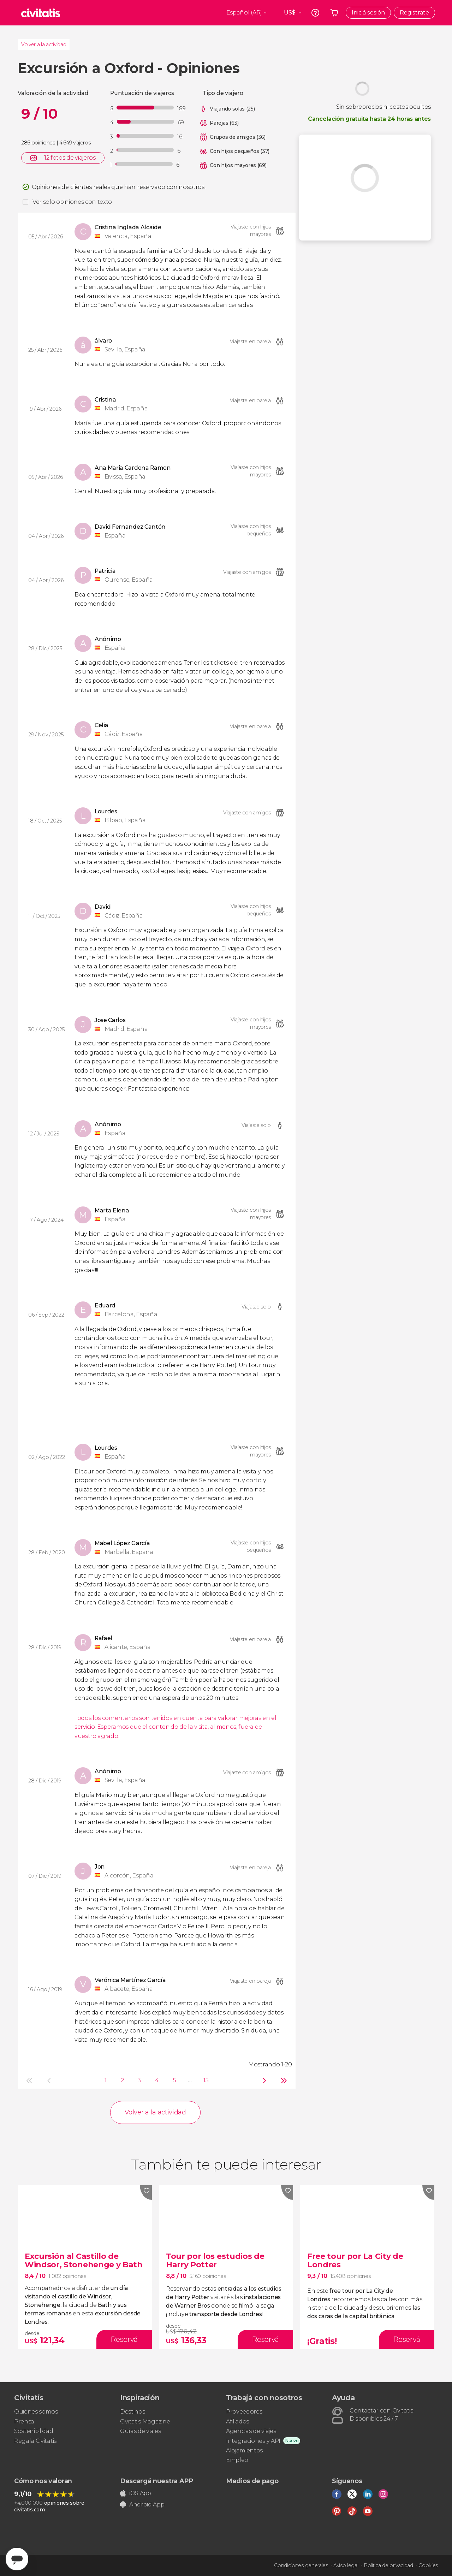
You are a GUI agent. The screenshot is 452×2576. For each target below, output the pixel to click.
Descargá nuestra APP (156, 2481)
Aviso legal (345, 2565)
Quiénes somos (36, 2411)
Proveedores (244, 2411)
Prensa (24, 2421)
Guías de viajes (140, 2431)
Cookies (428, 2565)
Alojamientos (244, 2450)
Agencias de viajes (251, 2431)
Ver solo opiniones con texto (72, 201)
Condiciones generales (301, 2565)
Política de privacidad (388, 2565)
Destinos (132, 2411)
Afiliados (237, 2421)
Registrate (414, 12)
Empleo (237, 2460)
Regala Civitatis (35, 2441)
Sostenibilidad (33, 2431)
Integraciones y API (253, 2441)
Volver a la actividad (43, 44)
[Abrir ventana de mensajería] (17, 2559)
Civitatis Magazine (145, 2421)
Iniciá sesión (368, 12)
